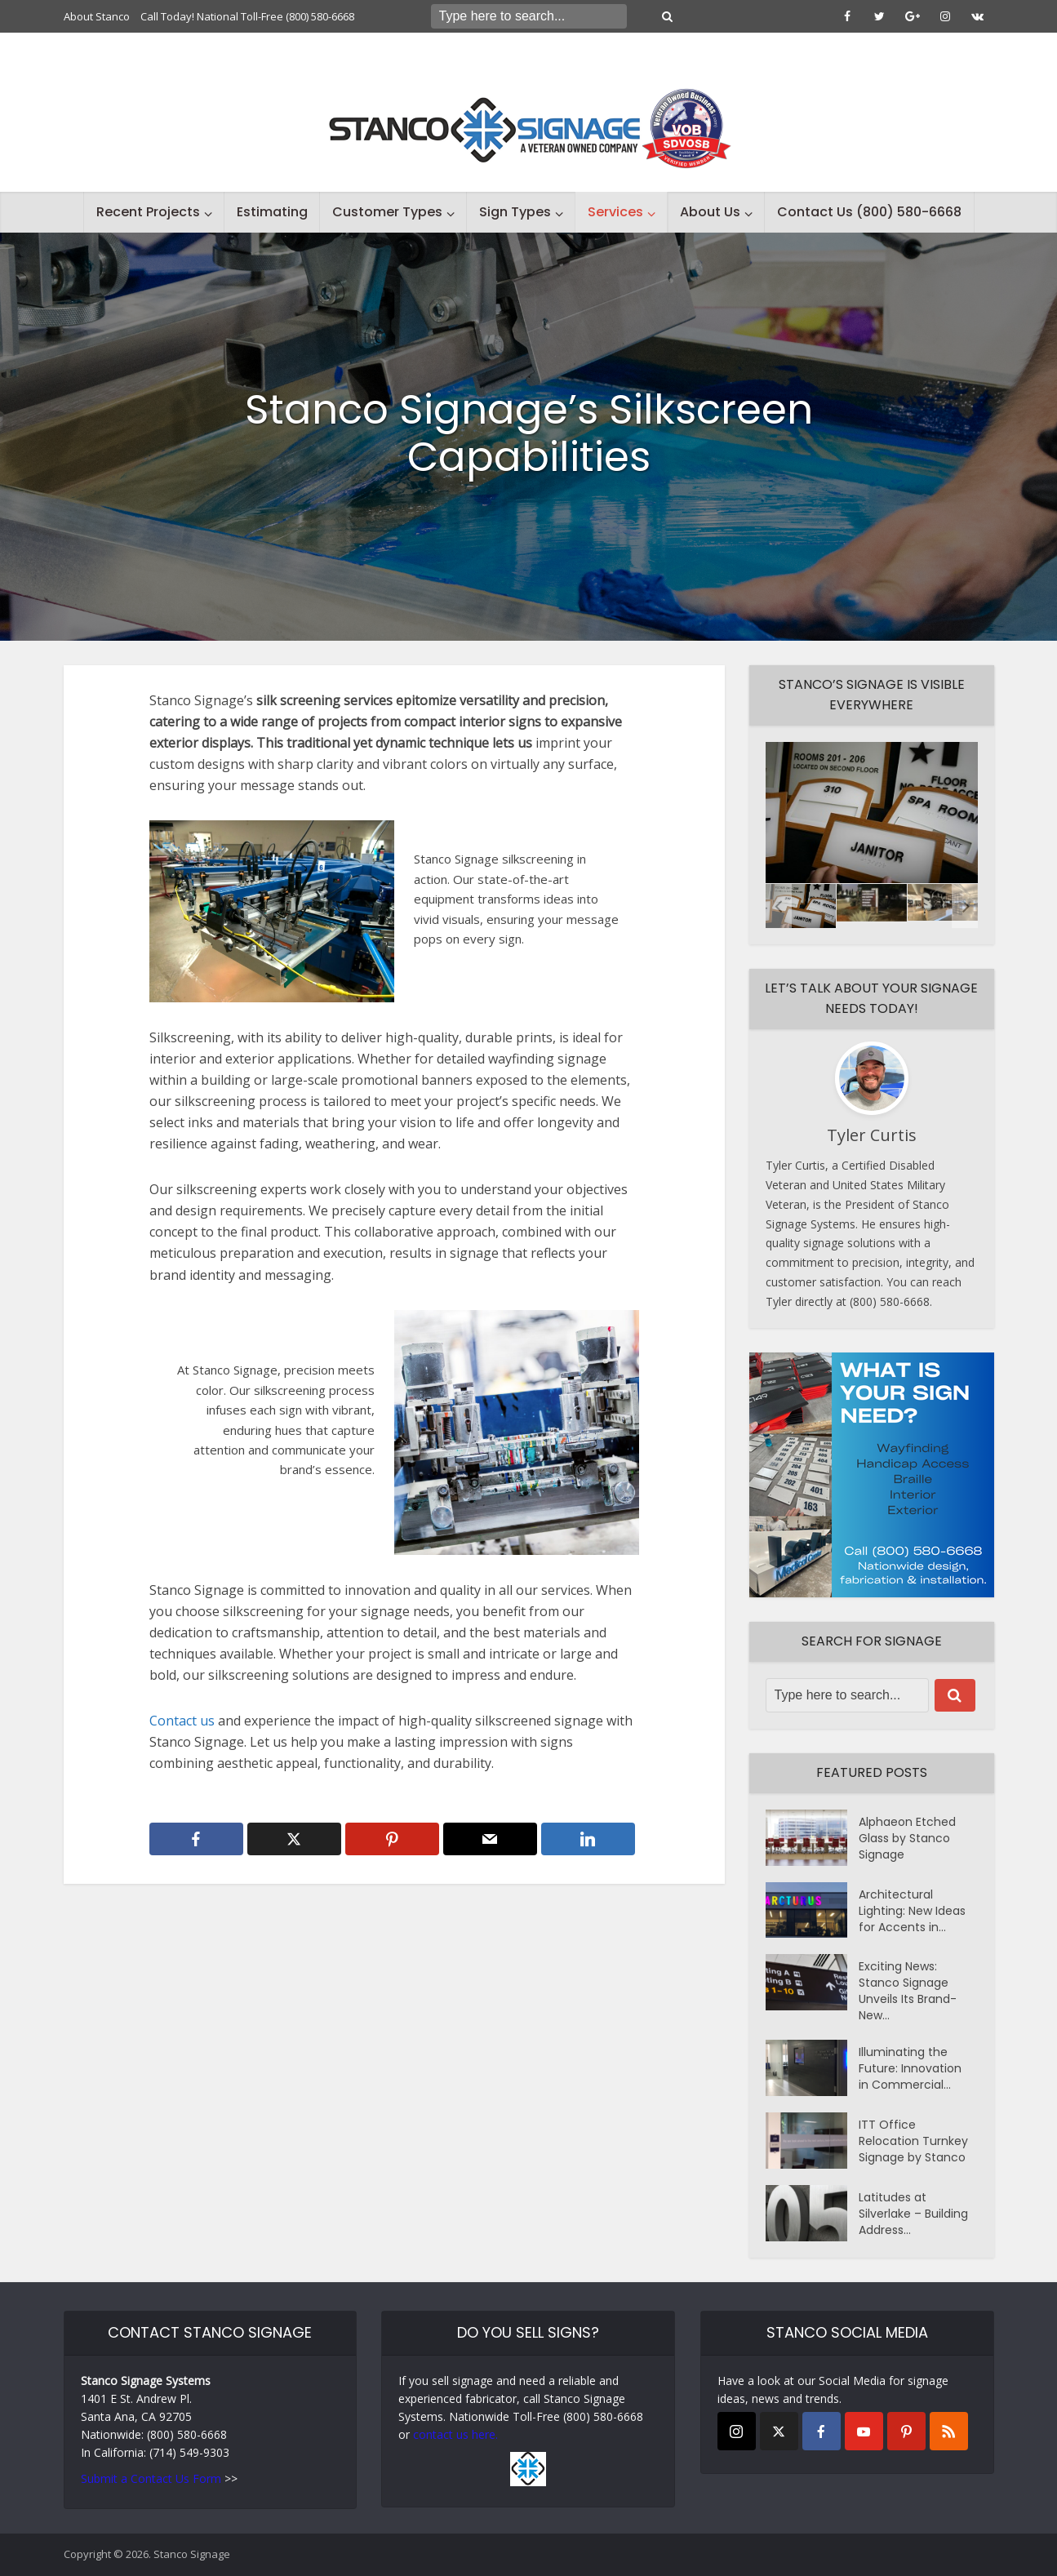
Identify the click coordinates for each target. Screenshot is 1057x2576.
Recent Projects (148, 211)
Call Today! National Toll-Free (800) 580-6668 (247, 16)
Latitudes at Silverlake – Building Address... (913, 2213)
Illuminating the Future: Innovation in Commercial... (910, 2068)
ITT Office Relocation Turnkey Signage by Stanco (913, 2140)
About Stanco (97, 16)
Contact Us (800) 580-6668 (869, 211)
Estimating (272, 211)
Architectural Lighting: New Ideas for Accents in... (912, 1910)
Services (615, 211)
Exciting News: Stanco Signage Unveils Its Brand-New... (908, 1990)
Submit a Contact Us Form (151, 2478)
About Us (710, 211)
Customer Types (387, 211)
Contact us (183, 1721)
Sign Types (515, 211)
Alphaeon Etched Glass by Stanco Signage (907, 1838)
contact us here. (455, 2434)
